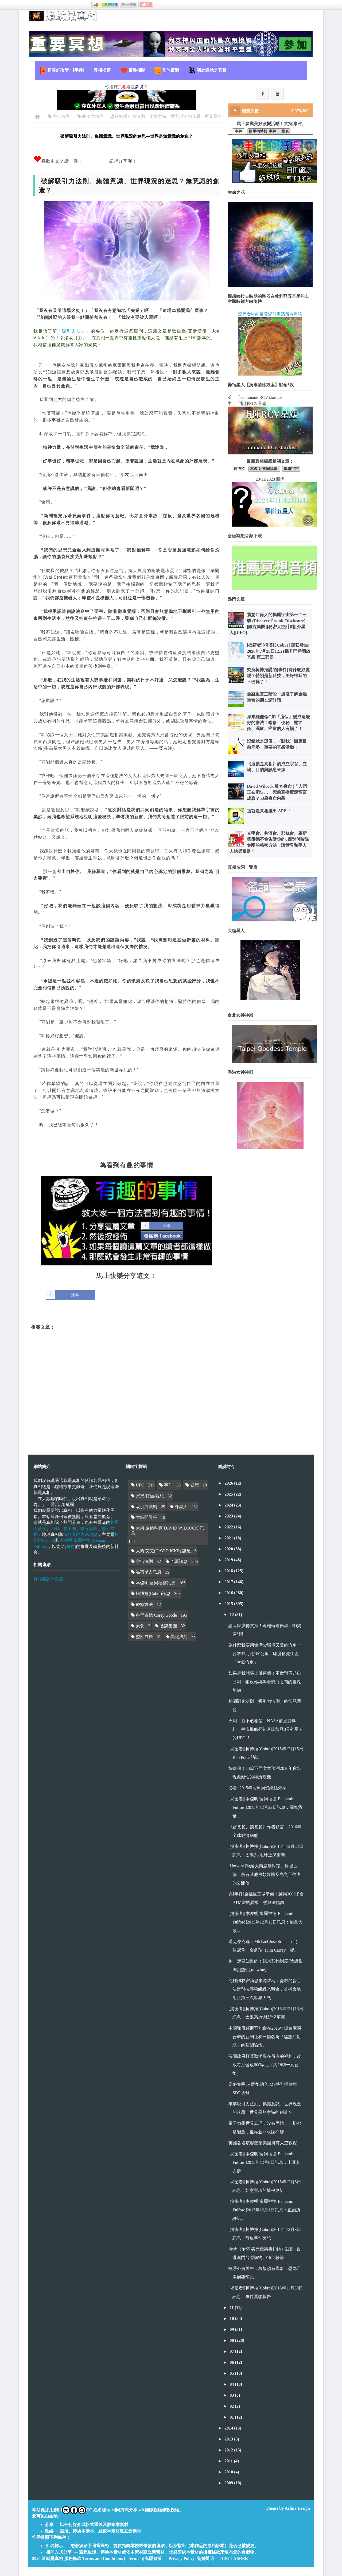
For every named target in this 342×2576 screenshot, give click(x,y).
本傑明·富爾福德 (264, 468)
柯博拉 (239, 468)
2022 (229, 1527)
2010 (229, 2472)
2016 (229, 1592)
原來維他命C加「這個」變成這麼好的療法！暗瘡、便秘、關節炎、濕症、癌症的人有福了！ (278, 723)
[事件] (238, 131)
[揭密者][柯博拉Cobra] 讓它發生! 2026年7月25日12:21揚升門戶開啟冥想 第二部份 (278, 651)
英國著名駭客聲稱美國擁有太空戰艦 (262, 2143)
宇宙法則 (144, 1561)
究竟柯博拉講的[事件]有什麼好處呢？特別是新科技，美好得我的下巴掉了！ (278, 675)
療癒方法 (144, 1604)
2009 (229, 2483)
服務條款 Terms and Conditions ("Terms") (103, 2558)
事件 (70, 1546)
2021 (229, 1538)
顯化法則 (179, 1636)
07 (232, 2351)
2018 (229, 1571)
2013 (229, 2439)
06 (232, 2362)
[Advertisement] (126, 1388)
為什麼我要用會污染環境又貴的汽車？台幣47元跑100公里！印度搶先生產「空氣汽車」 (264, 1653)
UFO (54, 1528)
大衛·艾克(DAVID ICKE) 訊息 (163, 1550)
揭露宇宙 (291, 468)
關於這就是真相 (207, 71)
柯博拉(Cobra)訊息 (153, 1593)
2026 (229, 1483)
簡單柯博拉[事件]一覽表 (269, 131)
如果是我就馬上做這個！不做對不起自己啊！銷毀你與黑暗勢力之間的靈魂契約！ (264, 1682)
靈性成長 (144, 1636)
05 (232, 2373)
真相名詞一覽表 (48, 1579)
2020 (229, 1549)
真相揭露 (102, 70)
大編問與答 (146, 1517)
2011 (229, 2461)
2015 (229, 1603)
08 (232, 2340)
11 (232, 2307)
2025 (229, 1494)
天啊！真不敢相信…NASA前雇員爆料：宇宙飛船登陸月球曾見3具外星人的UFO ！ (265, 1729)
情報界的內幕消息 (80, 1534)
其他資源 (166, 70)
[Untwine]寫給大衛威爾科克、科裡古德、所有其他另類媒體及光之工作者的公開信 (264, 1874)
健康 (194, 1485)
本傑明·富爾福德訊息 (155, 1583)
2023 (229, 1516)
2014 (229, 2428)
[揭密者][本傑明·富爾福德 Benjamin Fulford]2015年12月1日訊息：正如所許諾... (264, 2210)
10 (232, 2318)
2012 (229, 2450)
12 (232, 1614)
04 (232, 2384)
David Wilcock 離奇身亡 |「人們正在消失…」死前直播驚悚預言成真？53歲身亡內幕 (277, 792)
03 (232, 2395)
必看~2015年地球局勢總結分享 (257, 1788)
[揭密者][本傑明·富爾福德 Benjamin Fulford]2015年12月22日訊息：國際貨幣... (265, 1807)
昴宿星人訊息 (148, 1572)
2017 (229, 1581)
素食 (140, 1626)
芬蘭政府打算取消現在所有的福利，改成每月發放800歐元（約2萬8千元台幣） (264, 2065)
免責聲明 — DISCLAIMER (222, 2558)
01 (232, 2417)
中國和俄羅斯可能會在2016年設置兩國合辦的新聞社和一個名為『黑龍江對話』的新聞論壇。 (264, 2037)
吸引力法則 (74, 331)
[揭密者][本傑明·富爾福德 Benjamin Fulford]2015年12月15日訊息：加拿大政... (265, 1922)
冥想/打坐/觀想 (150, 1496)
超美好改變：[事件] (61, 70)
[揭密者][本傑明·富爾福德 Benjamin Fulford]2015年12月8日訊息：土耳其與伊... (264, 2162)
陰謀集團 (89, 1528)
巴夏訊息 (179, 1561)
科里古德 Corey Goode (156, 1615)
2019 (229, 1560)
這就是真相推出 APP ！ (269, 811)
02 (232, 2406)
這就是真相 (52, 2558)
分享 (75, 1294)
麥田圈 (69, 1528)
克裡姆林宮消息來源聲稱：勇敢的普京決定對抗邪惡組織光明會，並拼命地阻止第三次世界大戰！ (264, 1989)
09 (232, 2329)
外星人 (181, 1506)
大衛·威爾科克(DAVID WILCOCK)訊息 (167, 1530)
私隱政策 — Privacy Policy (170, 2558)
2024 (229, 1505)
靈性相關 (132, 70)
